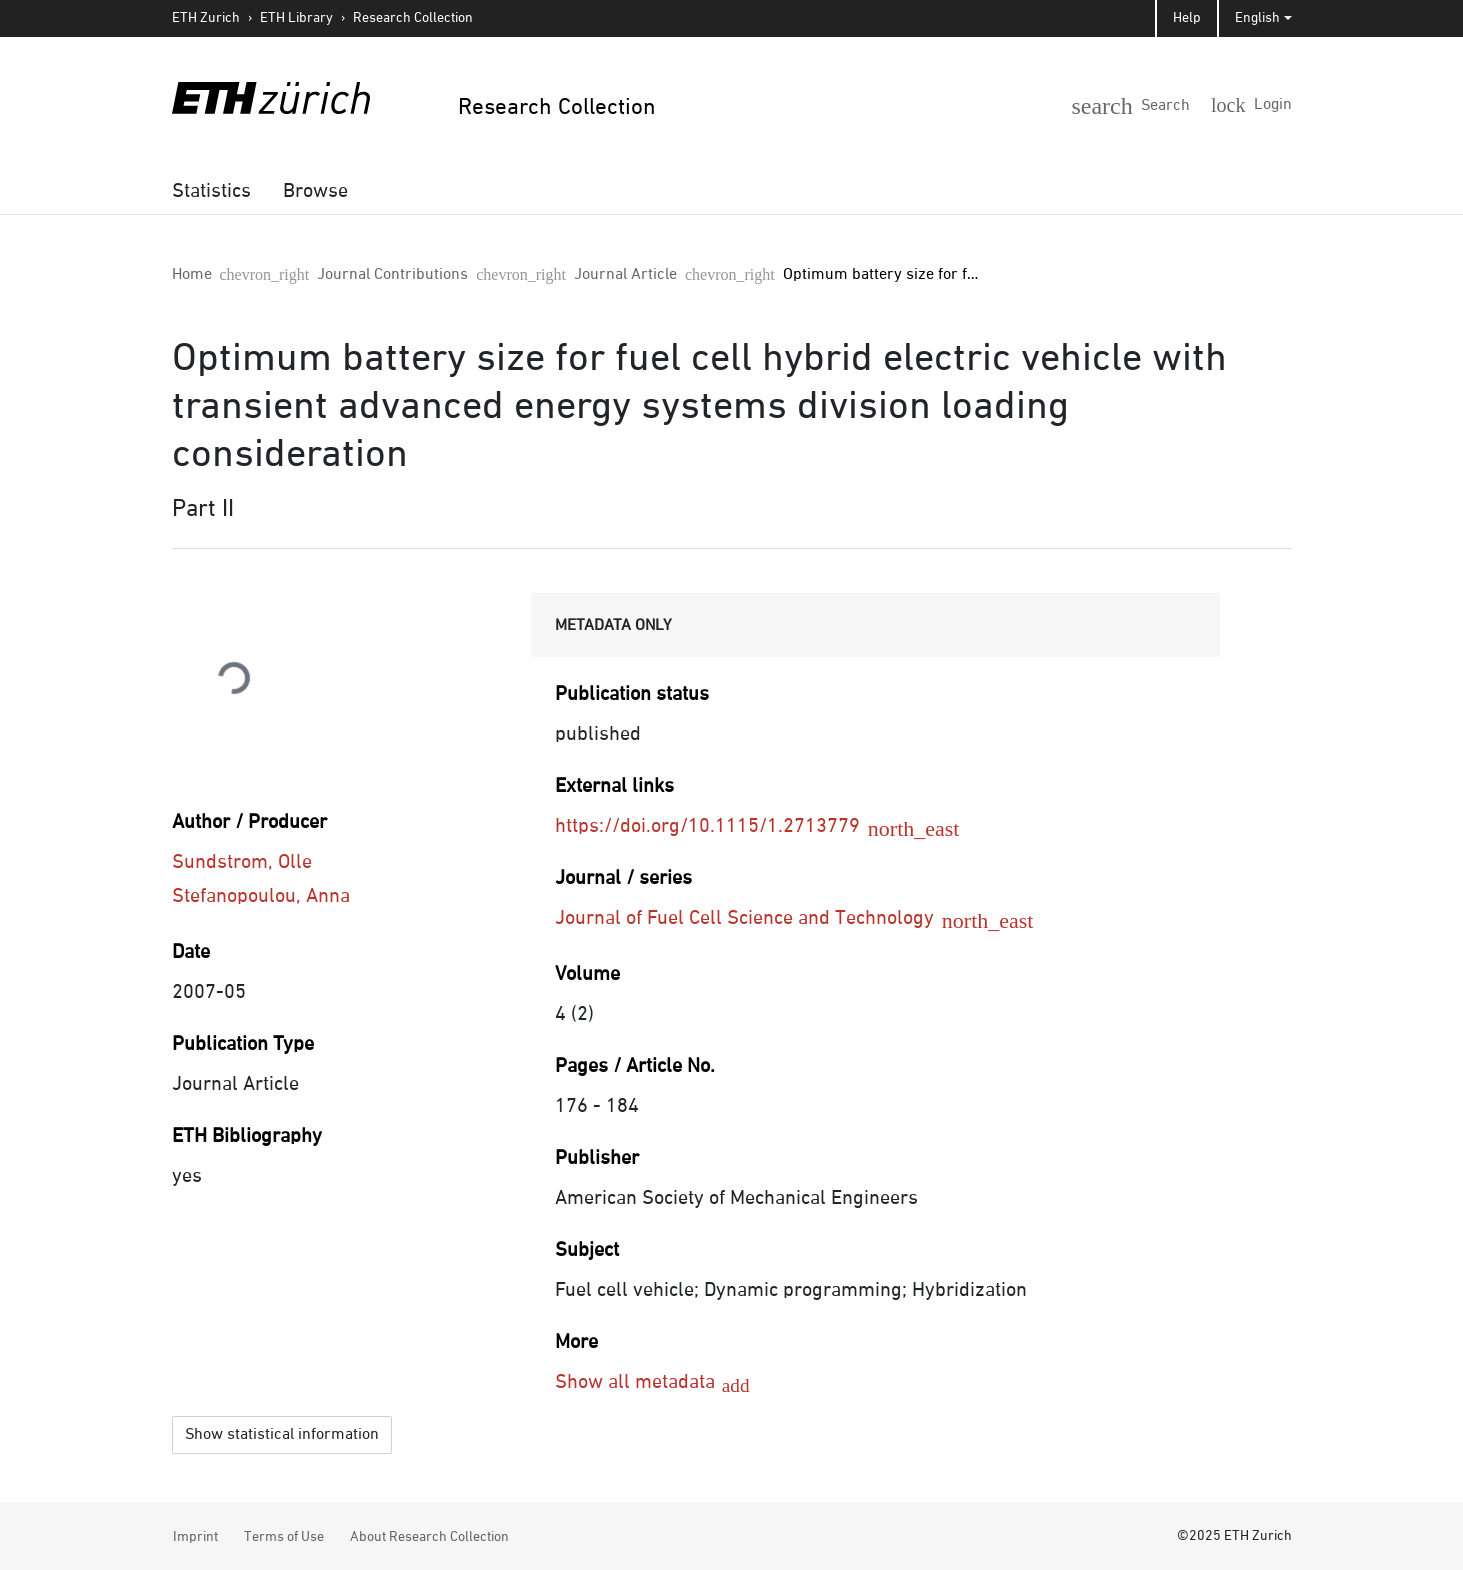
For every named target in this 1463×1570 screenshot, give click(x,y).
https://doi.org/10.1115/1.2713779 (722, 826)
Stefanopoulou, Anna (261, 896)
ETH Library (296, 18)
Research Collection (413, 18)
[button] (1163, 102)
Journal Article (478, 275)
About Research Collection (429, 1534)
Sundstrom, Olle (242, 862)
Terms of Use (284, 1534)
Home (192, 275)
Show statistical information (282, 1432)
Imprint (195, 1534)
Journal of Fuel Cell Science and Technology (759, 918)
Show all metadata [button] (637, 1382)
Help (1187, 18)
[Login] (1259, 104)
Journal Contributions (319, 275)
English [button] (1257, 18)
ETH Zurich (206, 18)
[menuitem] (211, 191)
